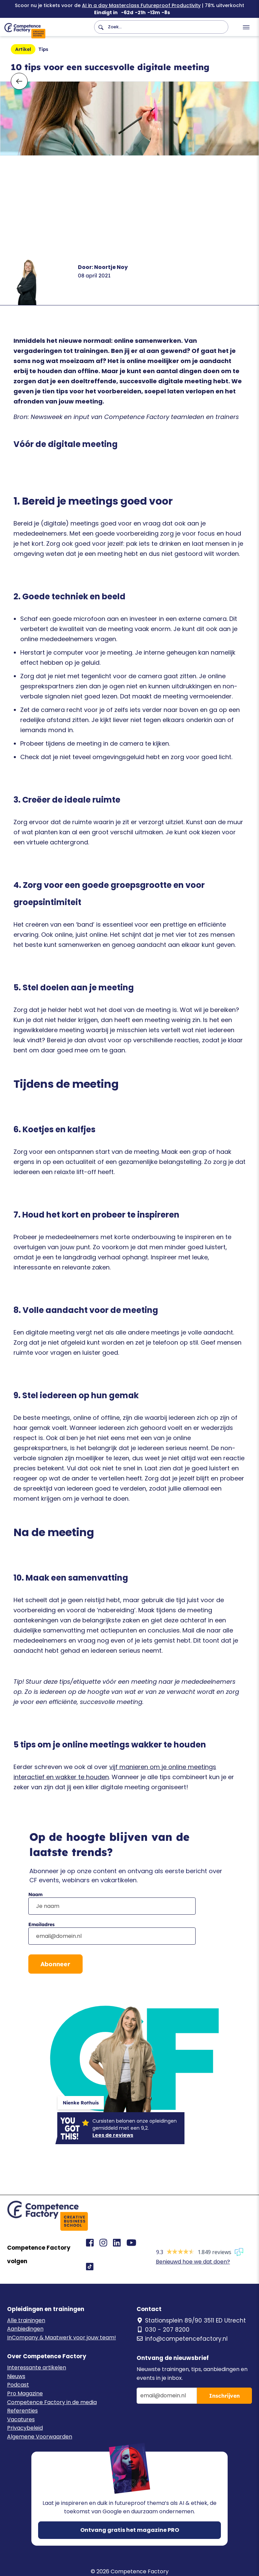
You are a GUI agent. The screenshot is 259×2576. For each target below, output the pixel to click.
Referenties (22, 2411)
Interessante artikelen (36, 2367)
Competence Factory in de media (52, 2402)
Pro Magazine (25, 2393)
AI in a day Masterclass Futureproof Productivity (141, 5)
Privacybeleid (25, 2428)
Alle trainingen (26, 2320)
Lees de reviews (112, 2135)
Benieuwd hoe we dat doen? (193, 2262)
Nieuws (16, 2376)
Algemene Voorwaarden (39, 2436)
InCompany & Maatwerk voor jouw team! (61, 2337)
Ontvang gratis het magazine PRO (129, 2530)
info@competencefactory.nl (182, 2339)
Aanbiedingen (25, 2329)
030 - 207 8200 (163, 2330)
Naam (35, 1894)
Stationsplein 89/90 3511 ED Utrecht (191, 2320)
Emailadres (41, 1924)
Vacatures (21, 2419)
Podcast (18, 2385)
